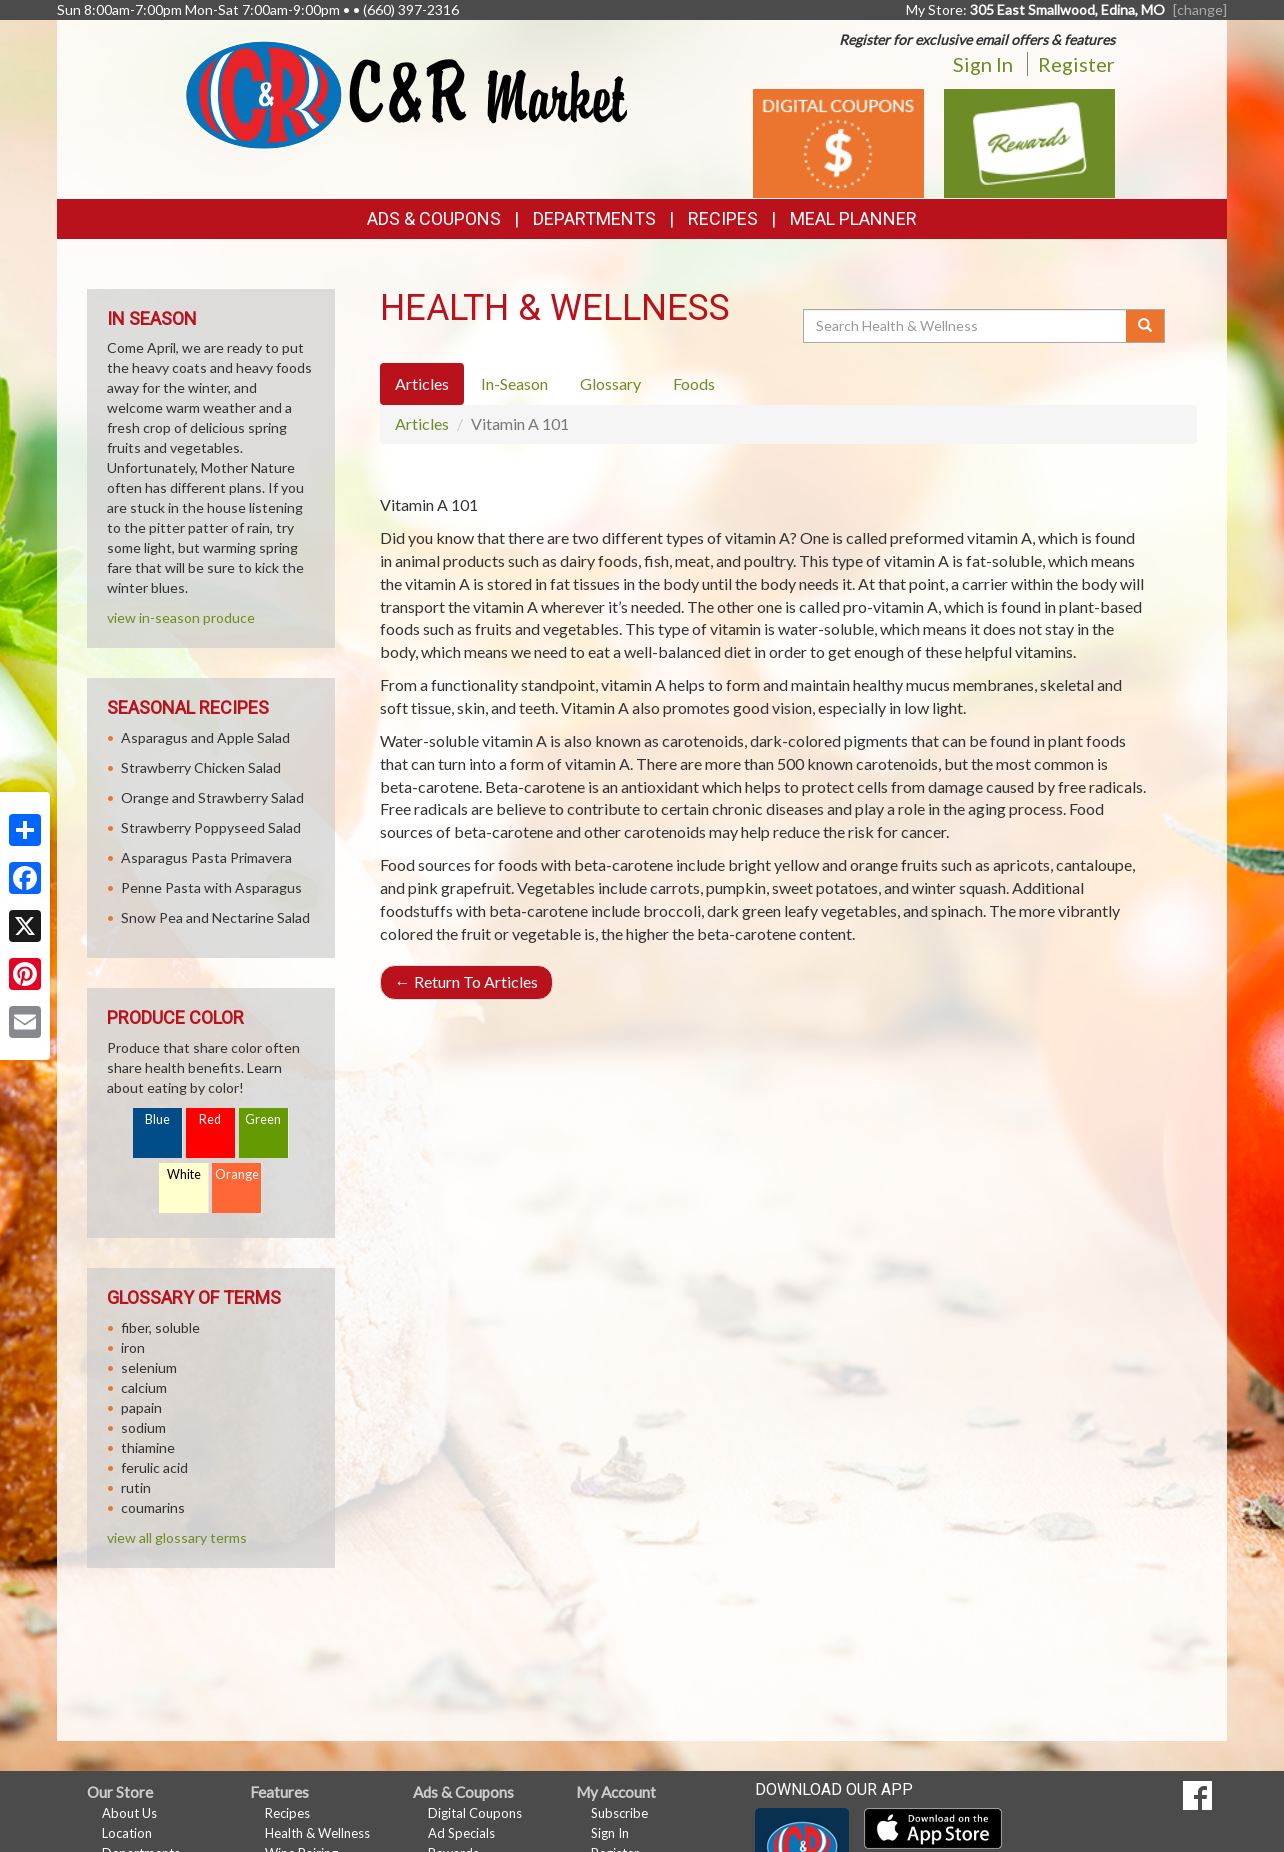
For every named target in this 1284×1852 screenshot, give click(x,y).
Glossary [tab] (610, 383)
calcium (144, 1387)
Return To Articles (466, 981)
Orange (237, 1174)
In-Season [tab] (514, 383)
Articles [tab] (422, 383)
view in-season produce (181, 617)
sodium (143, 1427)
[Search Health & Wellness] (966, 326)
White (184, 1174)
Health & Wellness (317, 1833)
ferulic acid (154, 1467)
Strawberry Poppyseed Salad (211, 827)
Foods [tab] (694, 383)
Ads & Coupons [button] (434, 218)
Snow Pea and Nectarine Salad (215, 917)
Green (263, 1119)
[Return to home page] (406, 93)
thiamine (148, 1447)
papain (141, 1407)
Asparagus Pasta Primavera (206, 857)
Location (127, 1833)
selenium (149, 1367)
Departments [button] (594, 218)
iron (133, 1347)
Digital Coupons (475, 1813)
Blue (157, 1119)
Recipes (723, 218)
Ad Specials (461, 1833)
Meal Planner (853, 218)
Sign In (983, 64)
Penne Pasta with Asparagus (211, 887)
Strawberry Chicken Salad (201, 767)
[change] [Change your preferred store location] (1200, 9)
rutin (136, 1487)
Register (1076, 64)
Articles (422, 423)
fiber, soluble (160, 1327)
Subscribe (619, 1813)
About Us (129, 1813)
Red (210, 1119)
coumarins (153, 1507)
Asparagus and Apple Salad (205, 737)
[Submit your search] (1145, 326)
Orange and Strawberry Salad (212, 797)
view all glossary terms (177, 1537)
